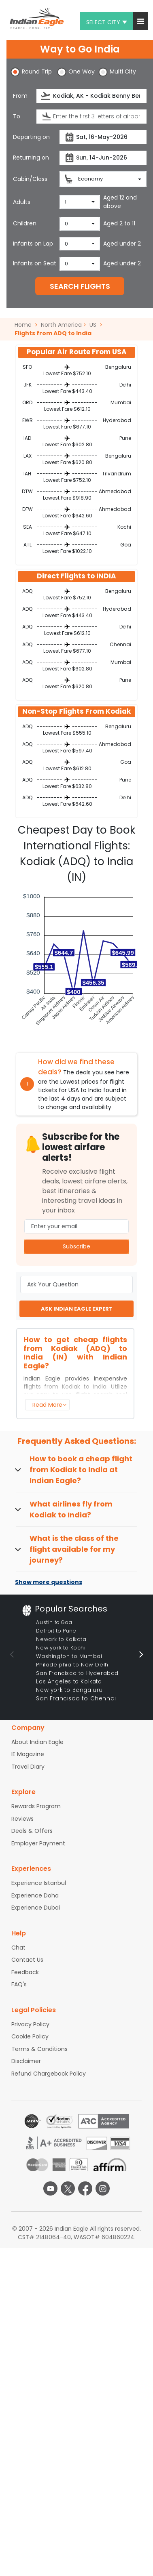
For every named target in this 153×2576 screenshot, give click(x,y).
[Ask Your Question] (76, 1284)
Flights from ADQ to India (53, 333)
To (16, 116)
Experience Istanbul (38, 1883)
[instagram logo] (103, 2188)
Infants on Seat (34, 263)
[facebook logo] (85, 2188)
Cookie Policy (30, 2036)
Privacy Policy (30, 2024)
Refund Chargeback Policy (48, 2074)
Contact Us (27, 1960)
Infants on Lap (33, 244)
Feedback (25, 1972)
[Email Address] (76, 1226)
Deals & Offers (32, 1831)
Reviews (22, 1819)
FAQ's (19, 1984)
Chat (18, 1948)
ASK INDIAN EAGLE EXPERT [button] (77, 1309)
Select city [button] (106, 22)
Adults (21, 202)
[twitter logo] (68, 2188)
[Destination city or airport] (91, 116)
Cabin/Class (30, 179)
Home (26, 325)
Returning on (31, 157)
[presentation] (46, 96)
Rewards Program (36, 1806)
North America (61, 325)
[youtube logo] (50, 2188)
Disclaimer (26, 2061)
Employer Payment (38, 1843)
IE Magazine (27, 1754)
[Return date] (103, 158)
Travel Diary (28, 1767)
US (92, 325)
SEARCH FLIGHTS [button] (80, 286)
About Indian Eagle (37, 1742)
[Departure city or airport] (91, 96)
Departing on (31, 137)
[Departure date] (103, 137)
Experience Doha (35, 1895)
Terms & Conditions (39, 2049)
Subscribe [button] (76, 1246)
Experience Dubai (35, 1908)
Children (24, 223)
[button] (140, 21)
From (20, 96)
